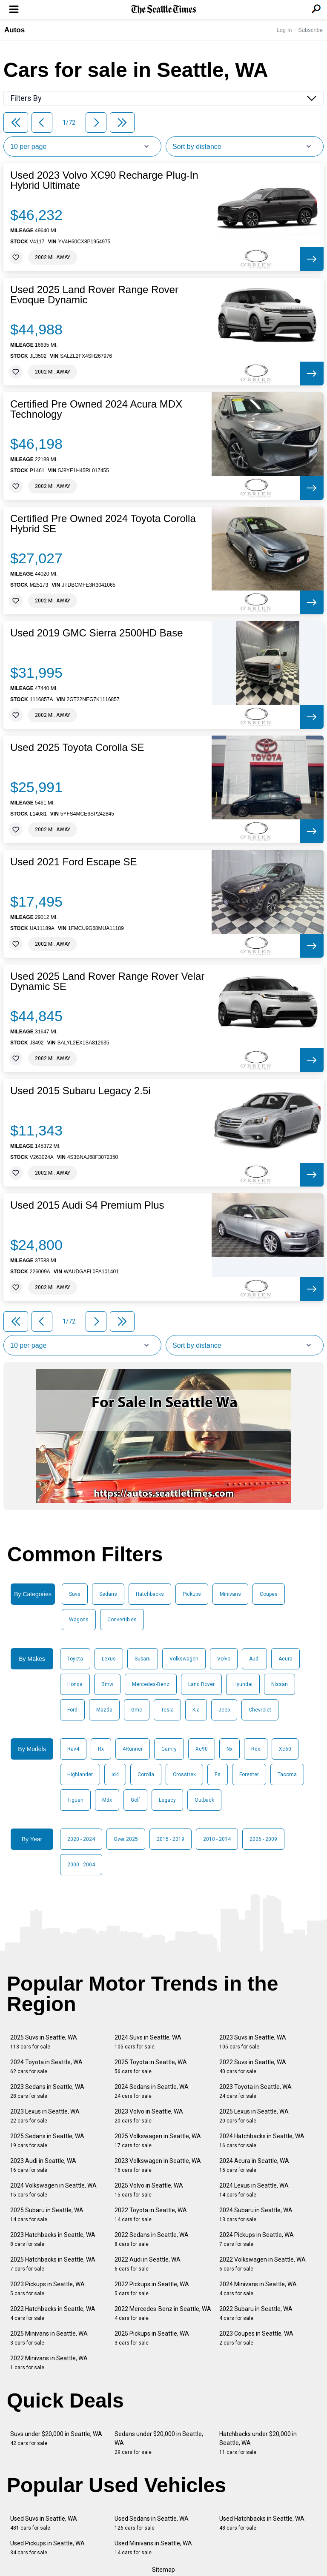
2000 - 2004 (81, 1865)
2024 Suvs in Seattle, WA (148, 2042)
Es (218, 1774)
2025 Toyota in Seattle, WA (151, 2066)
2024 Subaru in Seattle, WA (256, 2214)
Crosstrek (184, 1774)
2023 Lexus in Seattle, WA (45, 2116)
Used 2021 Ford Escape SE (73, 862)
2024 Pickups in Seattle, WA (256, 2239)
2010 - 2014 (217, 1839)
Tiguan (75, 1800)
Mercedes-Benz (150, 1684)
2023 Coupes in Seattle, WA (256, 2338)
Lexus (109, 1659)
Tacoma (287, 1774)
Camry (169, 1749)
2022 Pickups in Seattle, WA (152, 2288)
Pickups (192, 1594)
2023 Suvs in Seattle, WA (252, 2042)
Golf (135, 1800)
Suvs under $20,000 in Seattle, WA (56, 2438)
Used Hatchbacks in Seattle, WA (261, 2523)
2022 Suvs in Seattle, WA (252, 2066)
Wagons (79, 1620)
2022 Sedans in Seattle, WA (152, 2239)
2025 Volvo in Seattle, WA (149, 2190)
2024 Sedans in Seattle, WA (152, 2091)
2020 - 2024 (81, 1839)
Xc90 (201, 1749)
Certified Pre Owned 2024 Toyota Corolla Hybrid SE (103, 523)
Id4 (115, 1774)
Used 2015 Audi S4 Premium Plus (87, 1205)
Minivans (230, 1594)
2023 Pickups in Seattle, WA (47, 2288)
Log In (284, 30)
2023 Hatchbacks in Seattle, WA (52, 2239)
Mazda (104, 1710)
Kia (196, 1710)
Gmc (136, 1710)
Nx (229, 1749)
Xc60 (285, 1749)
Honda (75, 1684)
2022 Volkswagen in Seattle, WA (262, 2264)
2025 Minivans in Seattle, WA (49, 2338)
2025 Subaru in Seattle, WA (46, 2214)
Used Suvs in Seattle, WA (43, 2523)
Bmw (107, 1684)
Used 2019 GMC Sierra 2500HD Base (96, 633)
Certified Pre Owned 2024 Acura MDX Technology (96, 409)
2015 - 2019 (170, 1839)
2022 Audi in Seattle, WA (148, 2264)
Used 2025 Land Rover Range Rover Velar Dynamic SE (107, 981)
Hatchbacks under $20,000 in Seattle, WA (258, 2443)
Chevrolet (260, 1710)
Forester (249, 1774)
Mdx (107, 1800)
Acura (285, 1659)
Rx (101, 1749)
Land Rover (201, 1684)
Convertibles (122, 1620)
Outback (204, 1800)
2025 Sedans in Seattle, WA (47, 2140)
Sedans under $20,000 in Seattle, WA (159, 2443)
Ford (72, 1710)
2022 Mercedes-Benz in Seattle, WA (163, 2313)
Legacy (167, 1800)
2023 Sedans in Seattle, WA (47, 2091)
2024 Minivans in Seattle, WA (258, 2288)
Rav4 (73, 1749)
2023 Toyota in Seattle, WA (255, 2091)
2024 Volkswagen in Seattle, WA (53, 2190)
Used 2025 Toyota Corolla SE (77, 747)
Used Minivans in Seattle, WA (153, 2548)
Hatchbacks (150, 1594)
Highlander (80, 1774)
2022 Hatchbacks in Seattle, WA (52, 2313)
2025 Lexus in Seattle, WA (254, 2116)
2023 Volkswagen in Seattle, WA (158, 2165)
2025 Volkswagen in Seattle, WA (158, 2140)
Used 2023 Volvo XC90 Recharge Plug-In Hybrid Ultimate (104, 180)
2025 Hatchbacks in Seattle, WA (52, 2264)
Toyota (75, 1659)
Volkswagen (183, 1659)
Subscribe (310, 30)
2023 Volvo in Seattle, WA (149, 2116)
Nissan (279, 1684)
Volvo (223, 1659)
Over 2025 (126, 1839)
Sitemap (163, 2569)
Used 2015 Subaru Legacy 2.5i (80, 1091)
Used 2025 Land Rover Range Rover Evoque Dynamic (94, 295)
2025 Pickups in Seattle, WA (152, 2338)
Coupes (269, 1594)
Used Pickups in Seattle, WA (47, 2548)
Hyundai (242, 1684)
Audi (254, 1659)
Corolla (146, 1774)
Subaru (143, 1659)
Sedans (108, 1594)
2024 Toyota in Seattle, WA (46, 2066)
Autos (14, 30)
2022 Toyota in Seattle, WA (151, 2214)
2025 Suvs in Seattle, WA (43, 2042)
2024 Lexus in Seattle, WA (254, 2190)
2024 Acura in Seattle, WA (254, 2165)
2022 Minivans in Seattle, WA (49, 2363)
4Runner (133, 1749)
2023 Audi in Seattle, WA (43, 2165)
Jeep (224, 1710)
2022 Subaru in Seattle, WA (256, 2313)
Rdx (255, 1749)
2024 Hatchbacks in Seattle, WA (261, 2140)
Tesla (167, 1710)
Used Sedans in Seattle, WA (152, 2523)
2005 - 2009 (263, 1839)
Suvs (74, 1594)
